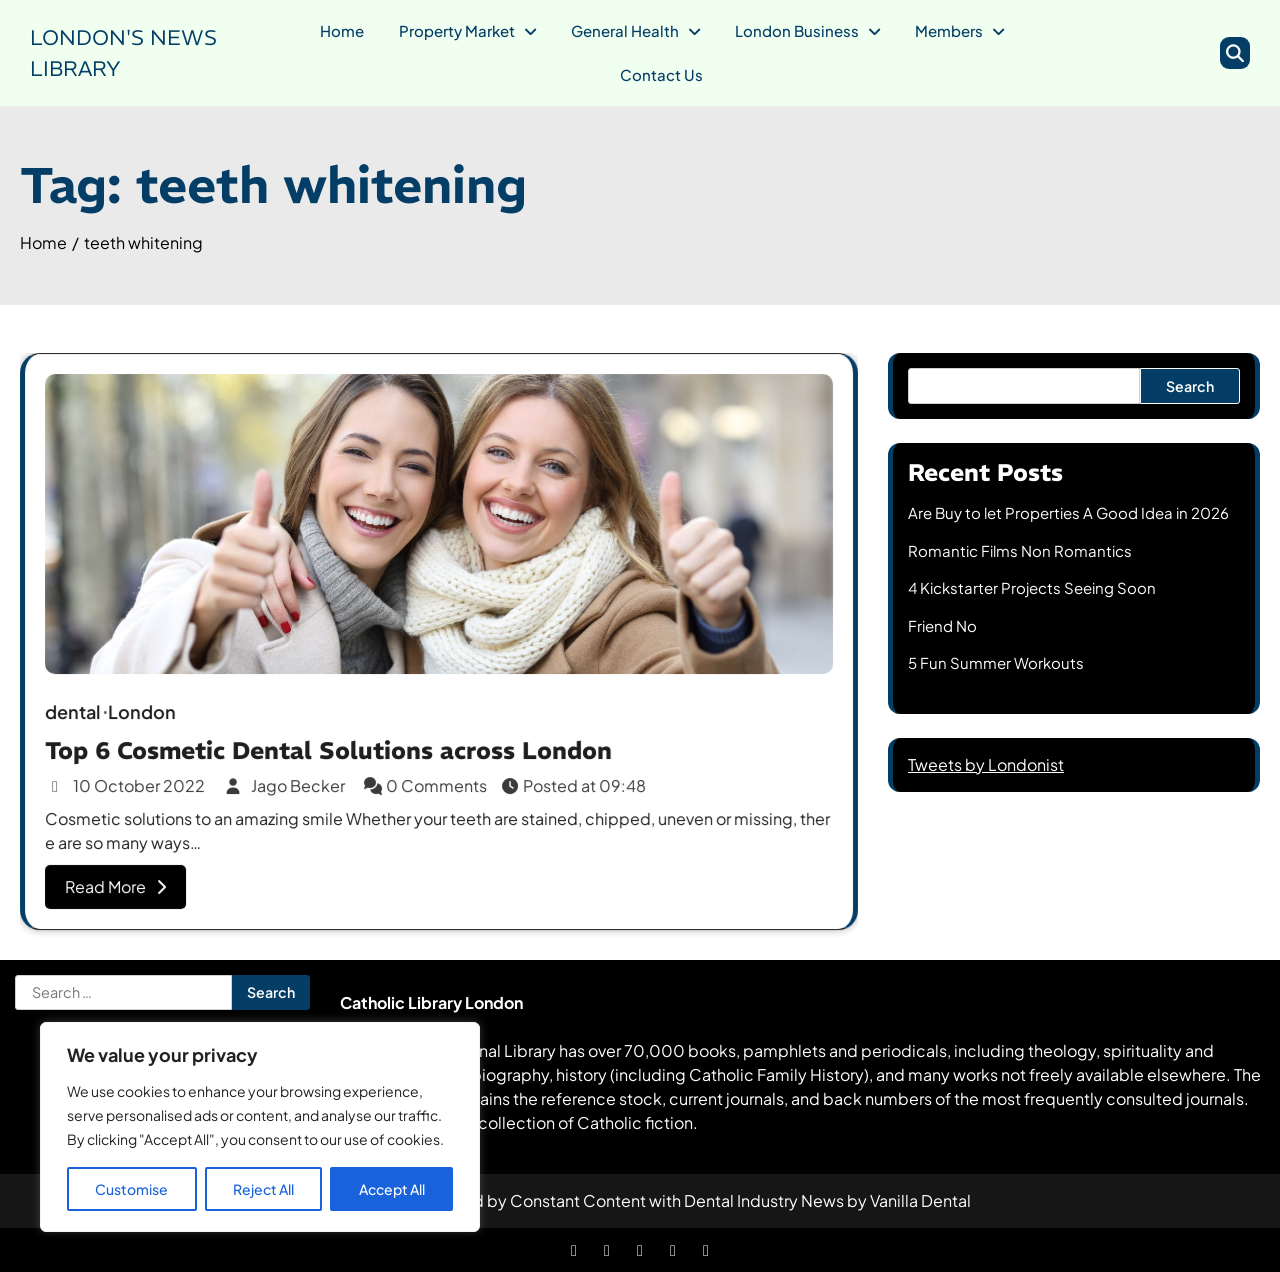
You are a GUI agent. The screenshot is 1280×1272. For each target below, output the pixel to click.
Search (1190, 386)
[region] (260, 1127)
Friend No (942, 625)
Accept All (392, 1189)
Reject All (263, 1189)
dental (79, 710)
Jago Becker (288, 783)
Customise (131, 1189)
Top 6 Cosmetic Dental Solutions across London (330, 747)
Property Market (457, 30)
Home (342, 30)
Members (949, 30)
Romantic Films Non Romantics (1020, 550)
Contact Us (661, 74)
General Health (625, 30)
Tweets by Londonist (986, 764)
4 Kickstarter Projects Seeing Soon (1032, 587)
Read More (120, 882)
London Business (797, 30)
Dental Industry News (764, 1200)
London (146, 710)
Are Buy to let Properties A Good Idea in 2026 (1068, 512)
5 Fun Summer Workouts (996, 662)
